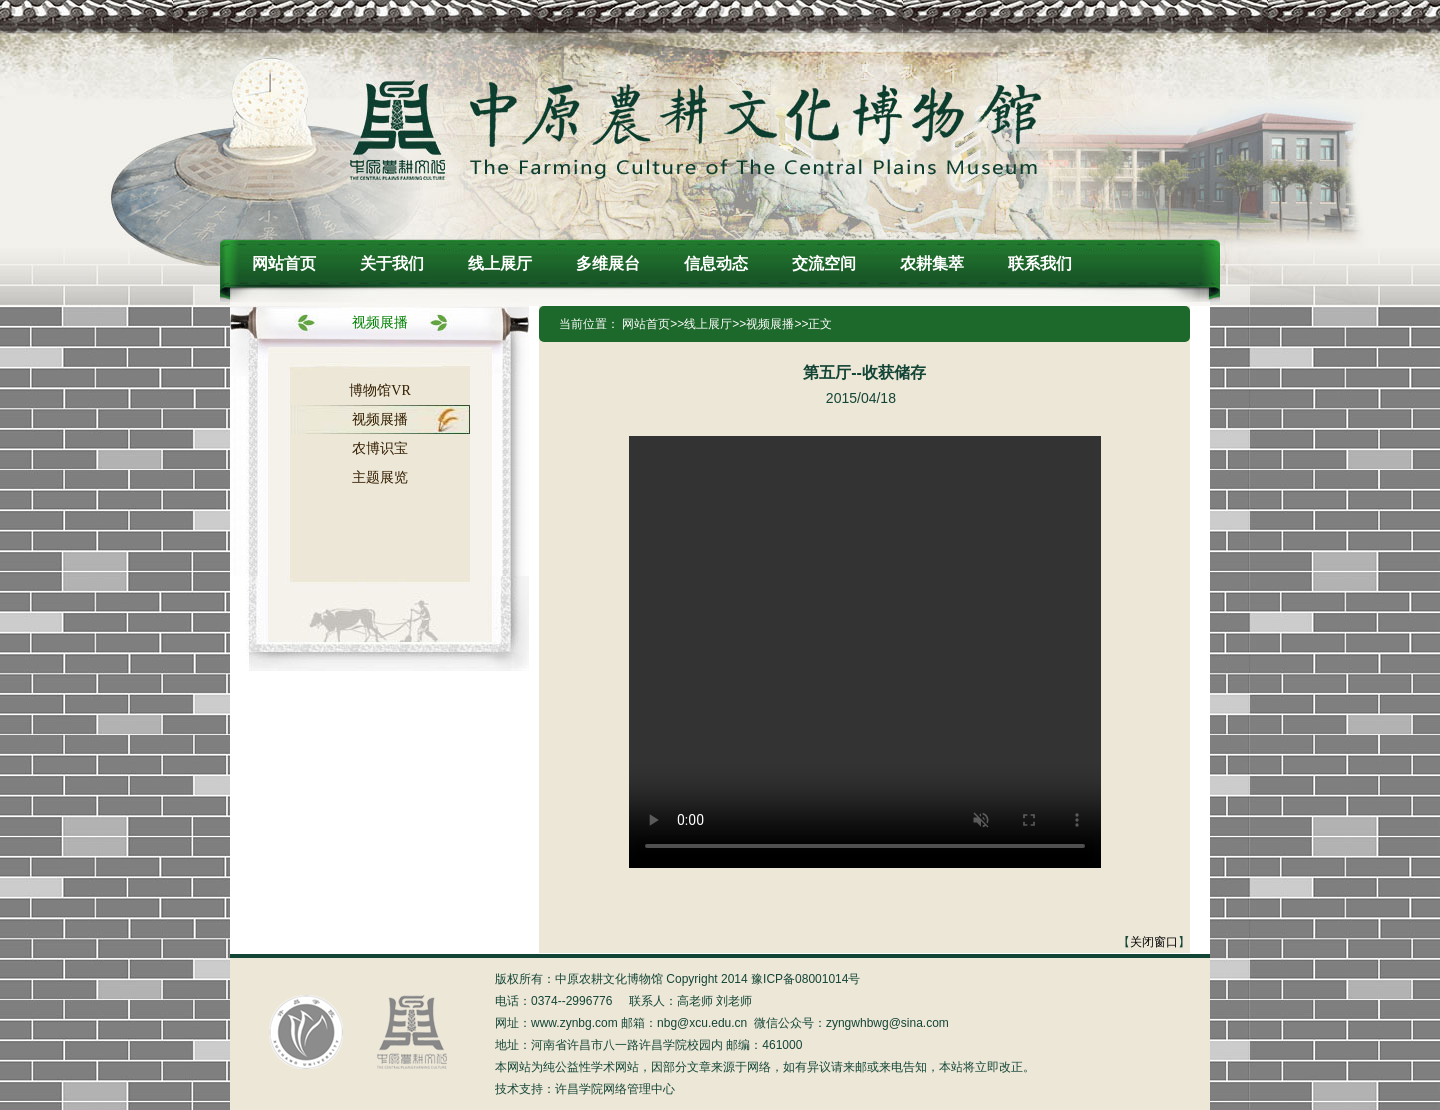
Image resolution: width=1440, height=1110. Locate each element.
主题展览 (380, 477)
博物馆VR (379, 390)
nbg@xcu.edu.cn (702, 1023)
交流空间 (824, 263)
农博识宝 (380, 448)
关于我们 (392, 263)
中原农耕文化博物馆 (696, 129)
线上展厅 (500, 263)
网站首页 (284, 263)
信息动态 (716, 263)
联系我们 (1040, 263)
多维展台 (608, 263)
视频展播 (380, 419)
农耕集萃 (932, 263)
